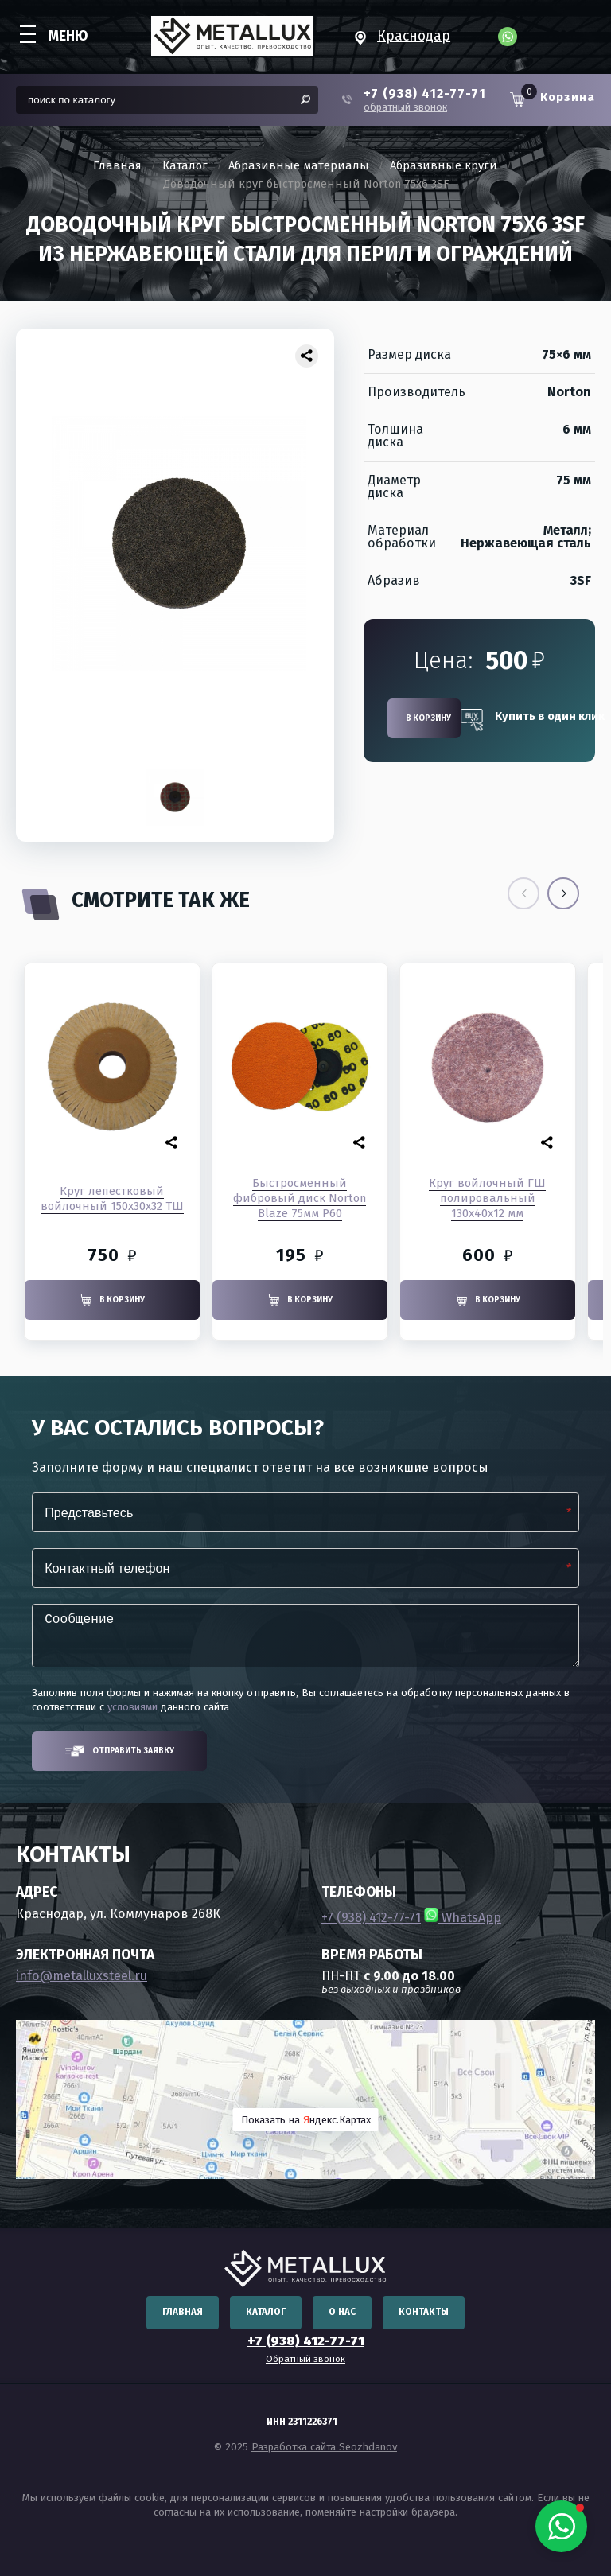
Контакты (424, 2311)
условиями (132, 1707)
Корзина (567, 97)
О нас (342, 2311)
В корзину (428, 718)
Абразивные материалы (298, 166)
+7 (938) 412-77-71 (425, 94)
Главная (117, 166)
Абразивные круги (443, 166)
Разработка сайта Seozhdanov (324, 2447)
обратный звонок (405, 107)
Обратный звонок (305, 2358)
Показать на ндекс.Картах (306, 2120)
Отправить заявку (119, 1751)
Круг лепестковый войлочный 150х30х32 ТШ (112, 1198)
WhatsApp (462, 1917)
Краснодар (413, 36)
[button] (563, 893)
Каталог (185, 166)
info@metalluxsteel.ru (81, 1975)
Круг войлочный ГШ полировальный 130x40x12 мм (487, 1198)
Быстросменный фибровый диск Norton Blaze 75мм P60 (299, 1198)
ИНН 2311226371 (302, 2421)
